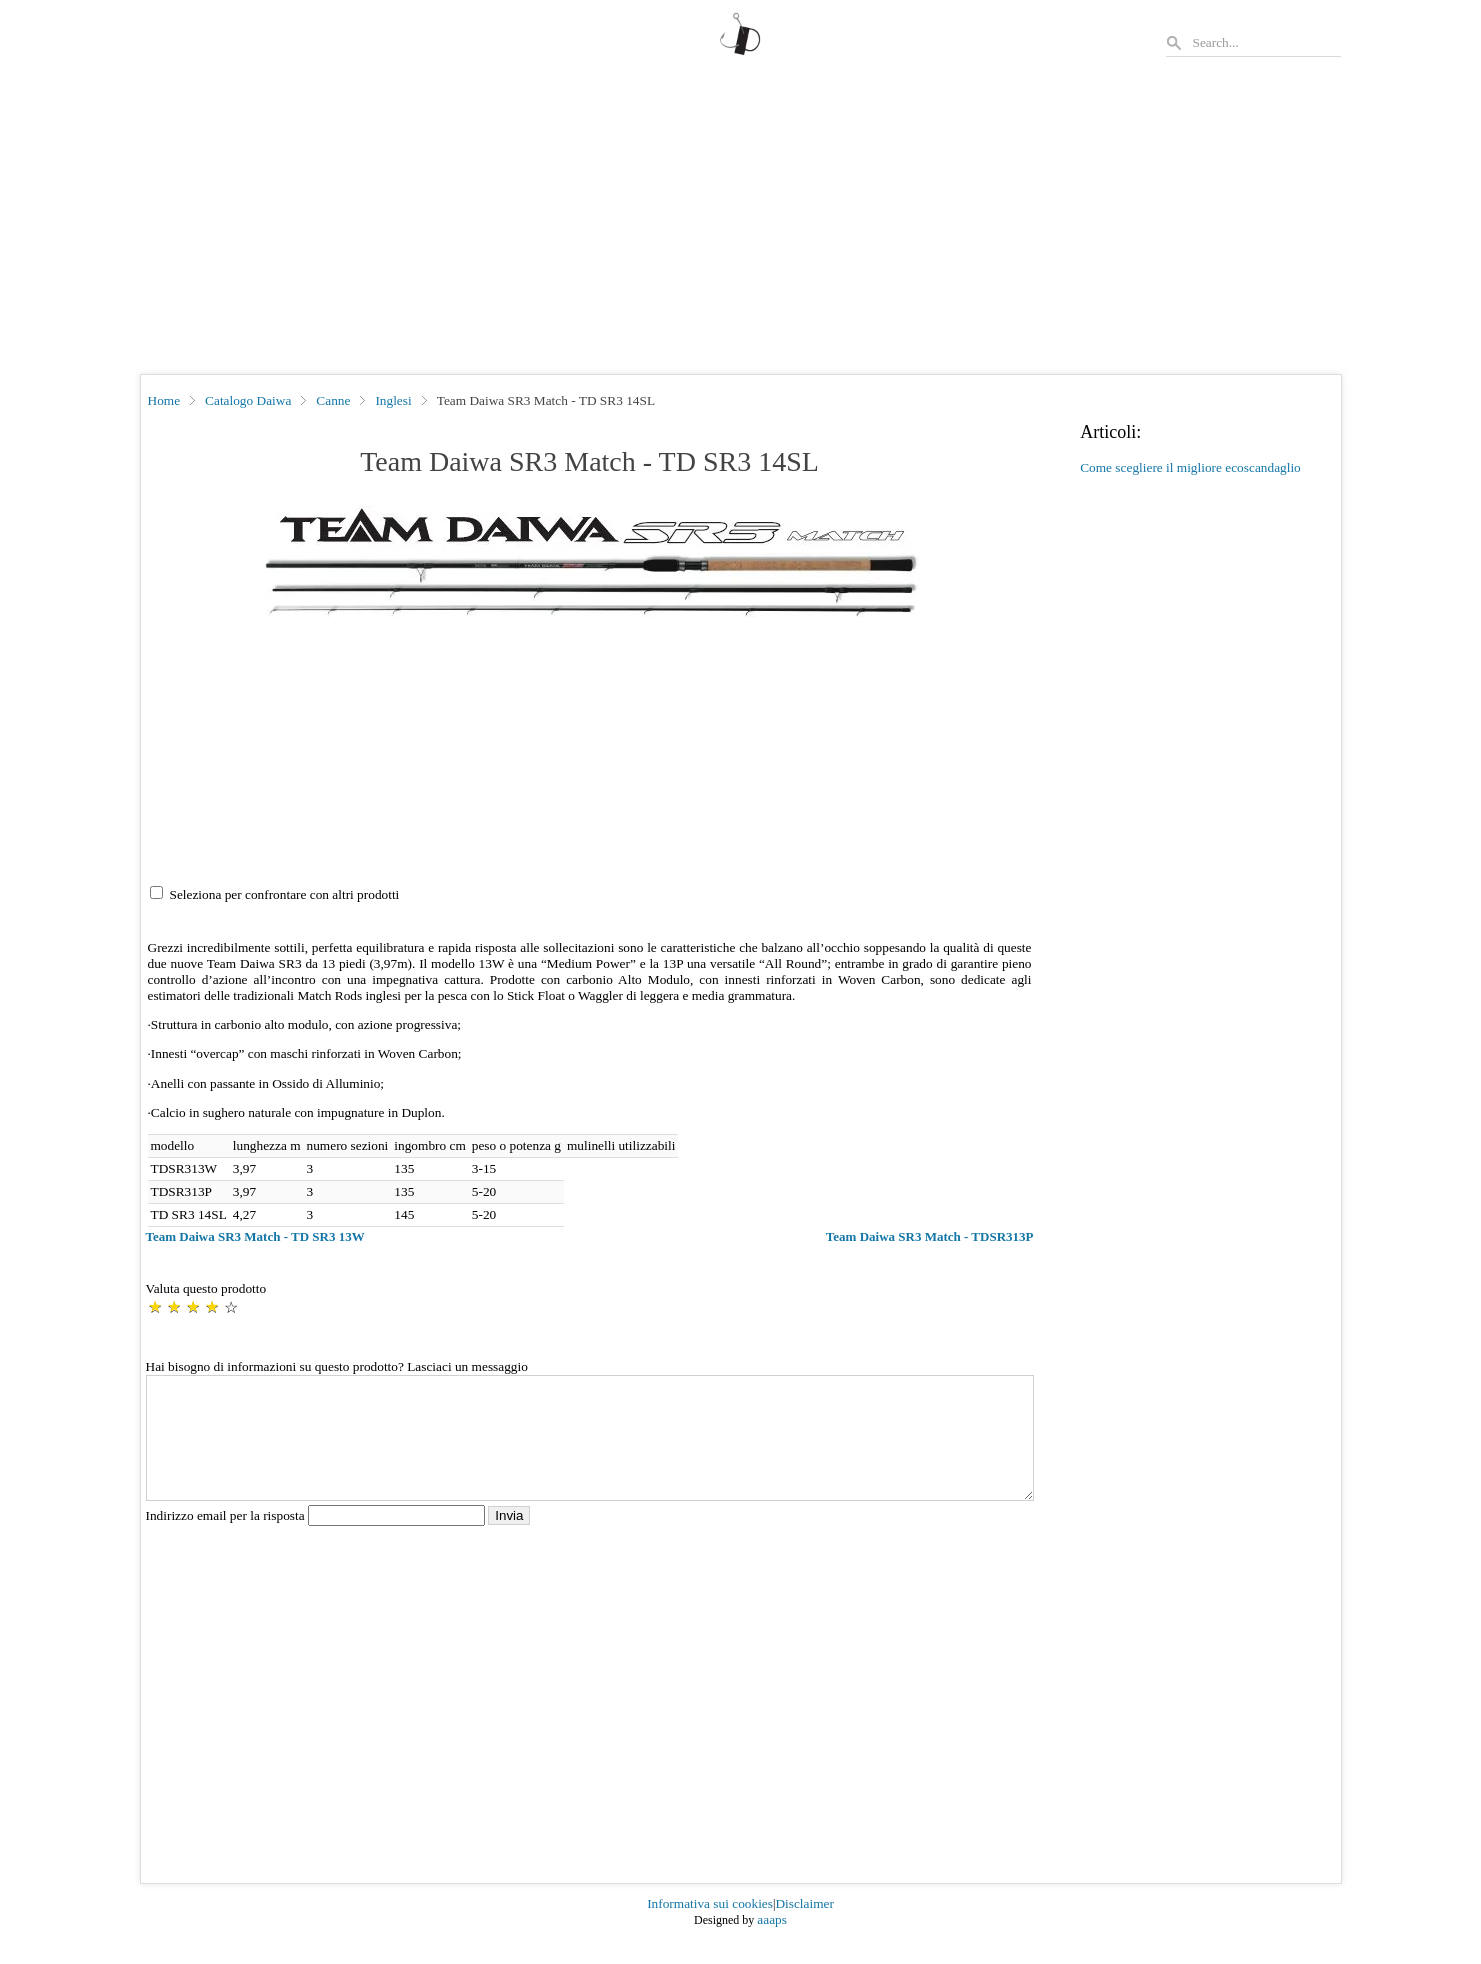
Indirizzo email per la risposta (317, 1539)
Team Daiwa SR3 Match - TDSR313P (930, 1236)
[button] (590, 565)
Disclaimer (804, 1927)
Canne (333, 400)
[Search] (1266, 42)
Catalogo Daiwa (248, 400)
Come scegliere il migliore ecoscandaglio (1190, 467)
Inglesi (393, 400)
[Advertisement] (741, 224)
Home (164, 400)
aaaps (772, 1943)
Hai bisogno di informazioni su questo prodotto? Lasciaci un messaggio (337, 1366)
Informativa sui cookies (710, 1927)
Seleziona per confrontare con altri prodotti (285, 894)
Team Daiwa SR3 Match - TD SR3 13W (255, 1236)
